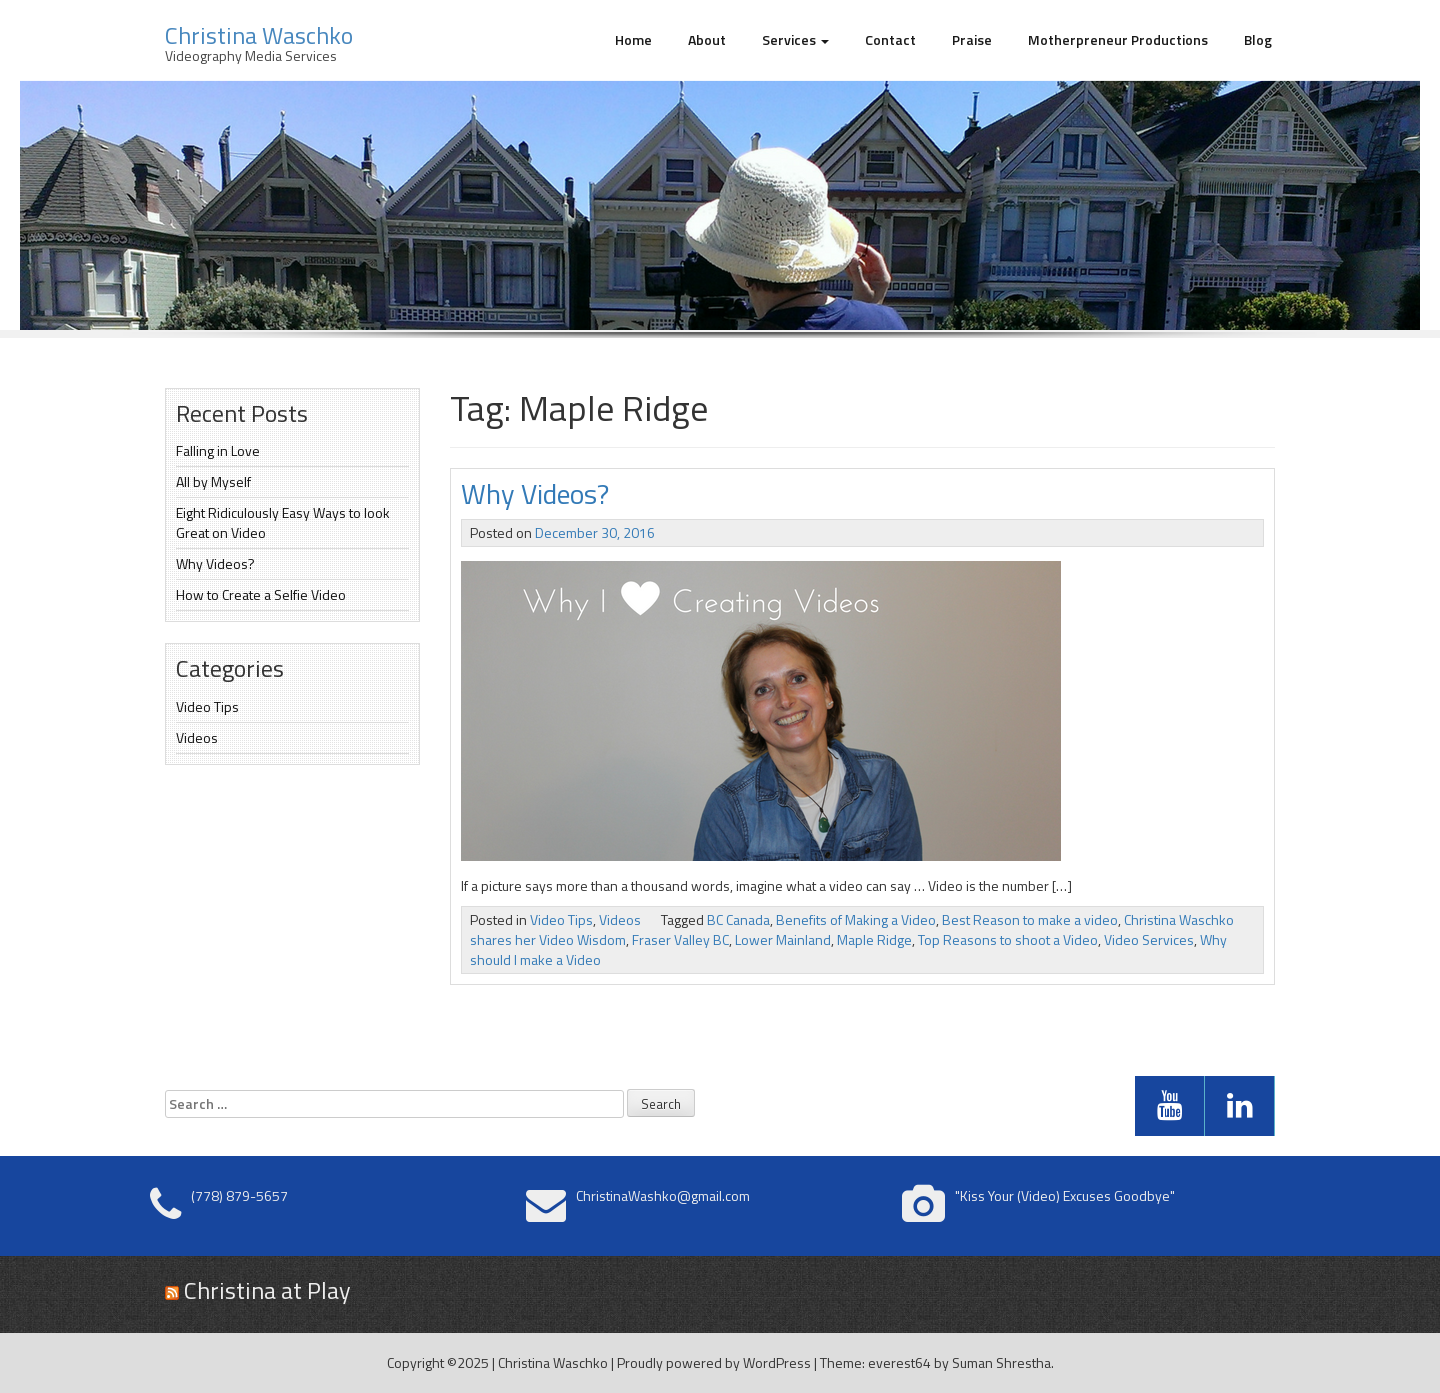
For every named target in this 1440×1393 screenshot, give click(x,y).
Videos (197, 737)
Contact (890, 39)
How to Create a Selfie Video (261, 594)
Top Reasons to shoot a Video (1008, 939)
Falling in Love (218, 450)
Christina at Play (267, 1290)
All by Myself (213, 481)
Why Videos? (215, 563)
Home (633, 39)
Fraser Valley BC (680, 939)
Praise (972, 39)
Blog (1258, 39)
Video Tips (207, 706)
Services (795, 39)
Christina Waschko (259, 35)
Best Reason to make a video (1030, 919)
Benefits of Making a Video (856, 919)
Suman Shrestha (1001, 1362)
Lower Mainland (783, 939)
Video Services (1149, 939)
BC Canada (738, 919)
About (707, 39)
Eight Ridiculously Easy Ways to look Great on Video (283, 522)
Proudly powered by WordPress (714, 1362)
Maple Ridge (874, 939)
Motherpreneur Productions (1118, 39)
